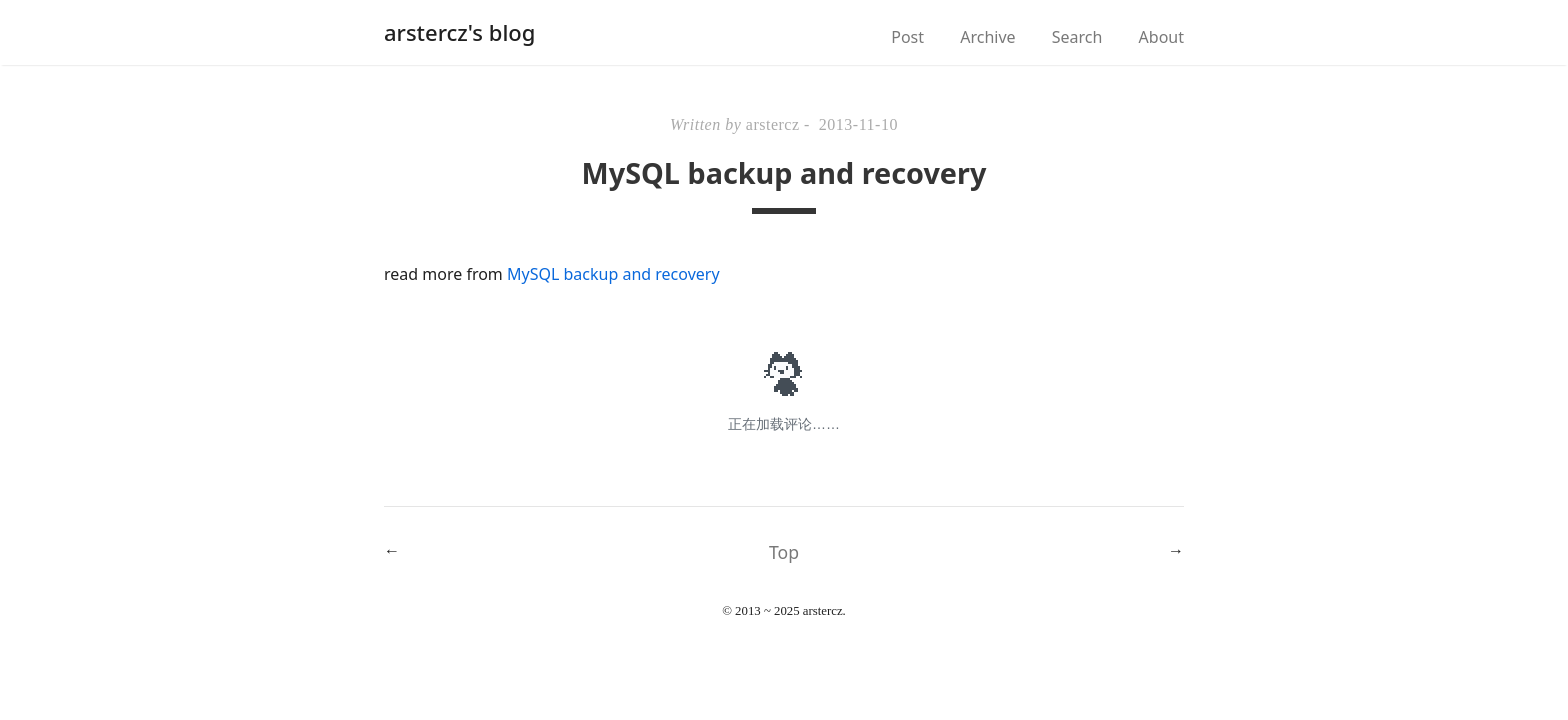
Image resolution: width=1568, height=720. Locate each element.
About (1161, 37)
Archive (987, 37)
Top (784, 552)
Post (907, 37)
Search (1077, 37)
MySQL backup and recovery (613, 274)
